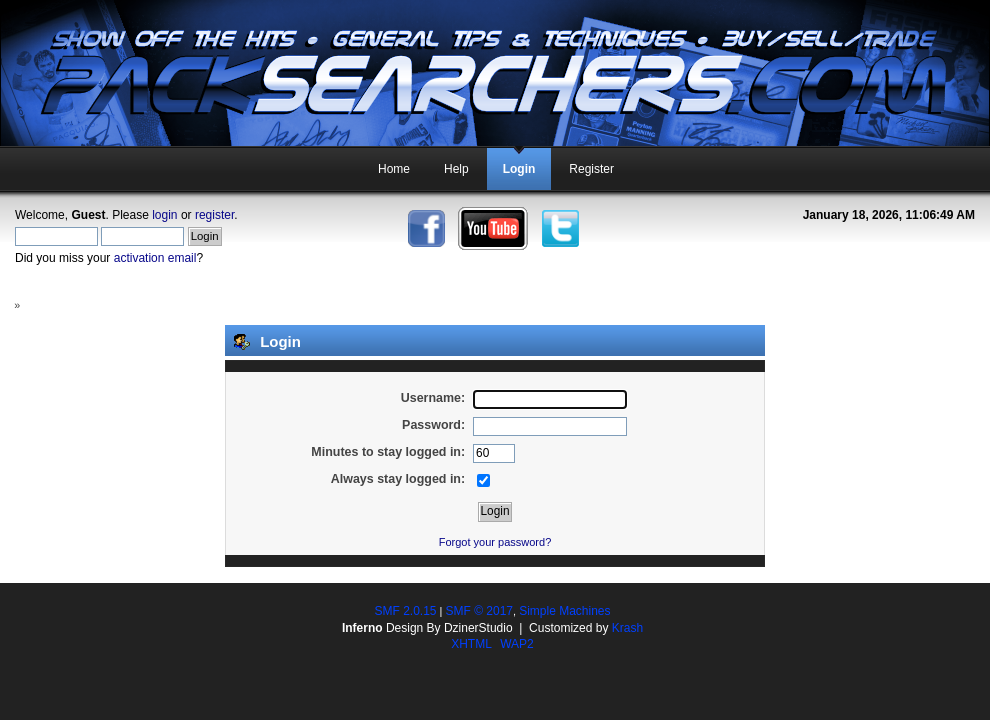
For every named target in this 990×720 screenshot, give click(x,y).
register (214, 215)
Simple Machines (564, 611)
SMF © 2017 (479, 611)
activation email (155, 258)
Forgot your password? (495, 542)
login (164, 215)
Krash (627, 628)
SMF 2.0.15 (405, 611)
